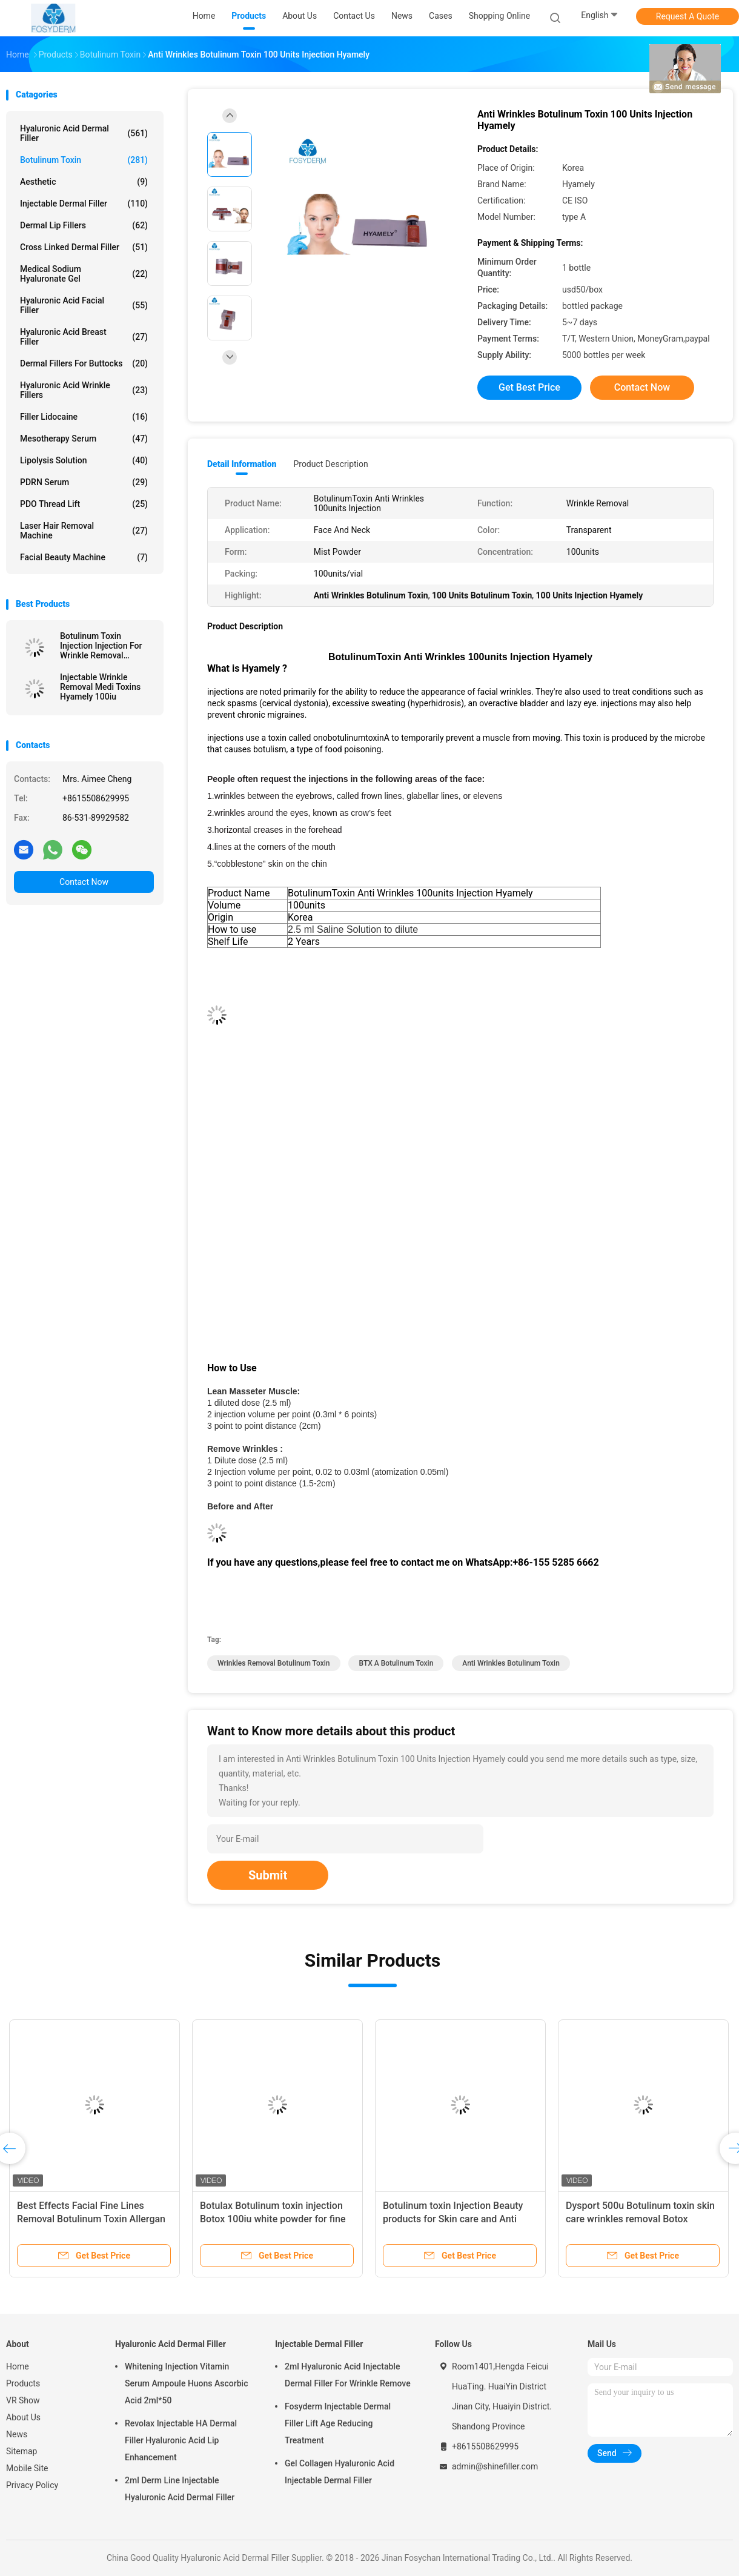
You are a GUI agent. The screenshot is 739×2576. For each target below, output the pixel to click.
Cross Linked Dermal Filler (84, 247)
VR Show (23, 2400)
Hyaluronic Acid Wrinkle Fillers (84, 390)
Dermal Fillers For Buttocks (84, 363)
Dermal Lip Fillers (84, 225)
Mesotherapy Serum (84, 438)
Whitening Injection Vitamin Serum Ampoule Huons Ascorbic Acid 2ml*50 (186, 2383)
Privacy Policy (32, 2485)
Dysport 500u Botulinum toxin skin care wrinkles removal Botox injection (640, 2219)
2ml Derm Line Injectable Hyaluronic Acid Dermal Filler (179, 2488)
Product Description (330, 464)
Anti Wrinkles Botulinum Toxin (511, 1663)
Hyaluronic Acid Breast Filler (84, 336)
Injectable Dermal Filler (84, 203)
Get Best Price (529, 387)
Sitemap (21, 2451)
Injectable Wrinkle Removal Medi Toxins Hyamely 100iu (100, 686)
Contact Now (83, 882)
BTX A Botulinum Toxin (396, 1663)
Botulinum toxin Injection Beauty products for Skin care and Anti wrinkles (453, 2219)
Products (23, 2383)
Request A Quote (687, 16)
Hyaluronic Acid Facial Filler (84, 305)
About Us (23, 2417)
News (16, 2434)
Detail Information (241, 464)
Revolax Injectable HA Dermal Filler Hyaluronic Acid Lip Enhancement (181, 2440)
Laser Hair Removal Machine (84, 530)
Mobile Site (27, 2468)
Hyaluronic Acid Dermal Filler (84, 133)
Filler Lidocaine (84, 417)
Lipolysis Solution (84, 460)
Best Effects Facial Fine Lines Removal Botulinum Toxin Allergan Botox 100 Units (91, 2219)
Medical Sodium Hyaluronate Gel (84, 273)
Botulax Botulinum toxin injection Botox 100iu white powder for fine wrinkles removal (273, 2219)
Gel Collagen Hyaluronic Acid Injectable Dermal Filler (339, 2471)
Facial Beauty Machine (84, 557)
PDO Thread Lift (84, 504)
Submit (267, 1875)
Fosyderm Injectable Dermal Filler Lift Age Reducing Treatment (338, 2423)
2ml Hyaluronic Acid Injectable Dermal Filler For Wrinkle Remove (348, 2375)
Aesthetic (84, 182)
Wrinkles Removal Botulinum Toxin (273, 1663)
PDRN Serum (84, 482)
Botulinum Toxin (84, 160)
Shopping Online (500, 16)
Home (17, 2366)
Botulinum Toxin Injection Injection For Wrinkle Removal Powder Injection (101, 645)
